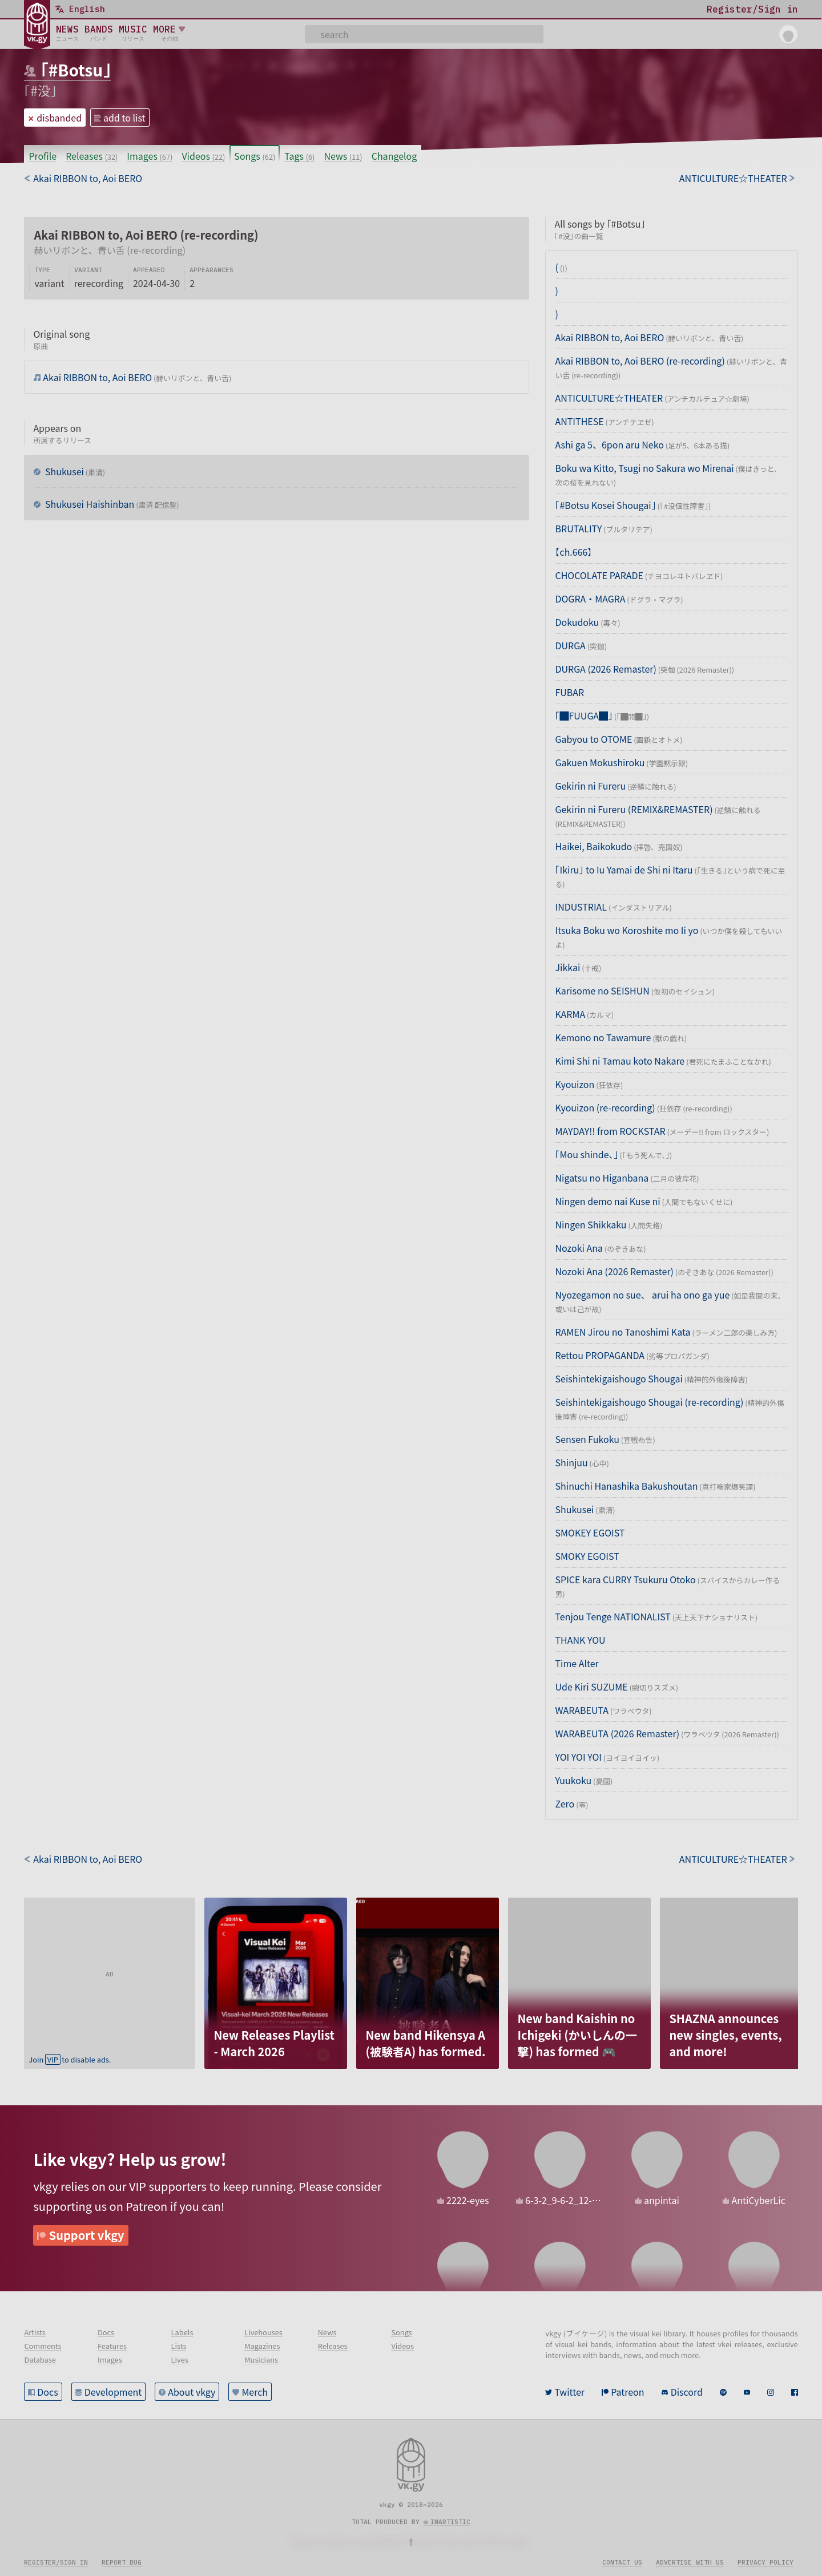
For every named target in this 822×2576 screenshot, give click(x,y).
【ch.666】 (573, 552)
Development (113, 2392)
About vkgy (191, 2392)
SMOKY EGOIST (587, 1556)
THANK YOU (580, 1640)
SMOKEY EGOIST (589, 1532)
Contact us (622, 2562)
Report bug (122, 2562)
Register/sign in (56, 2562)
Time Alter (576, 1663)
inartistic (450, 2522)
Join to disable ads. (70, 2059)
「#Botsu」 (76, 69)
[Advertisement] (109, 1969)
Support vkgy (86, 2235)
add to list (124, 117)
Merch (254, 2392)
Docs (47, 2392)
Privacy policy (765, 2562)
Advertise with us (690, 2562)
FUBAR (569, 692)
